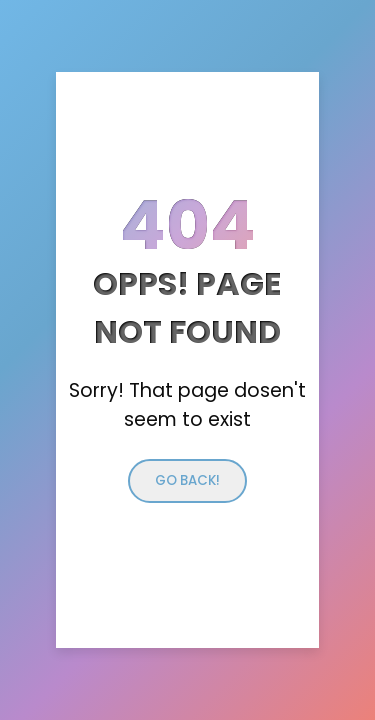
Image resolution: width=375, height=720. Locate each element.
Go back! (187, 480)
